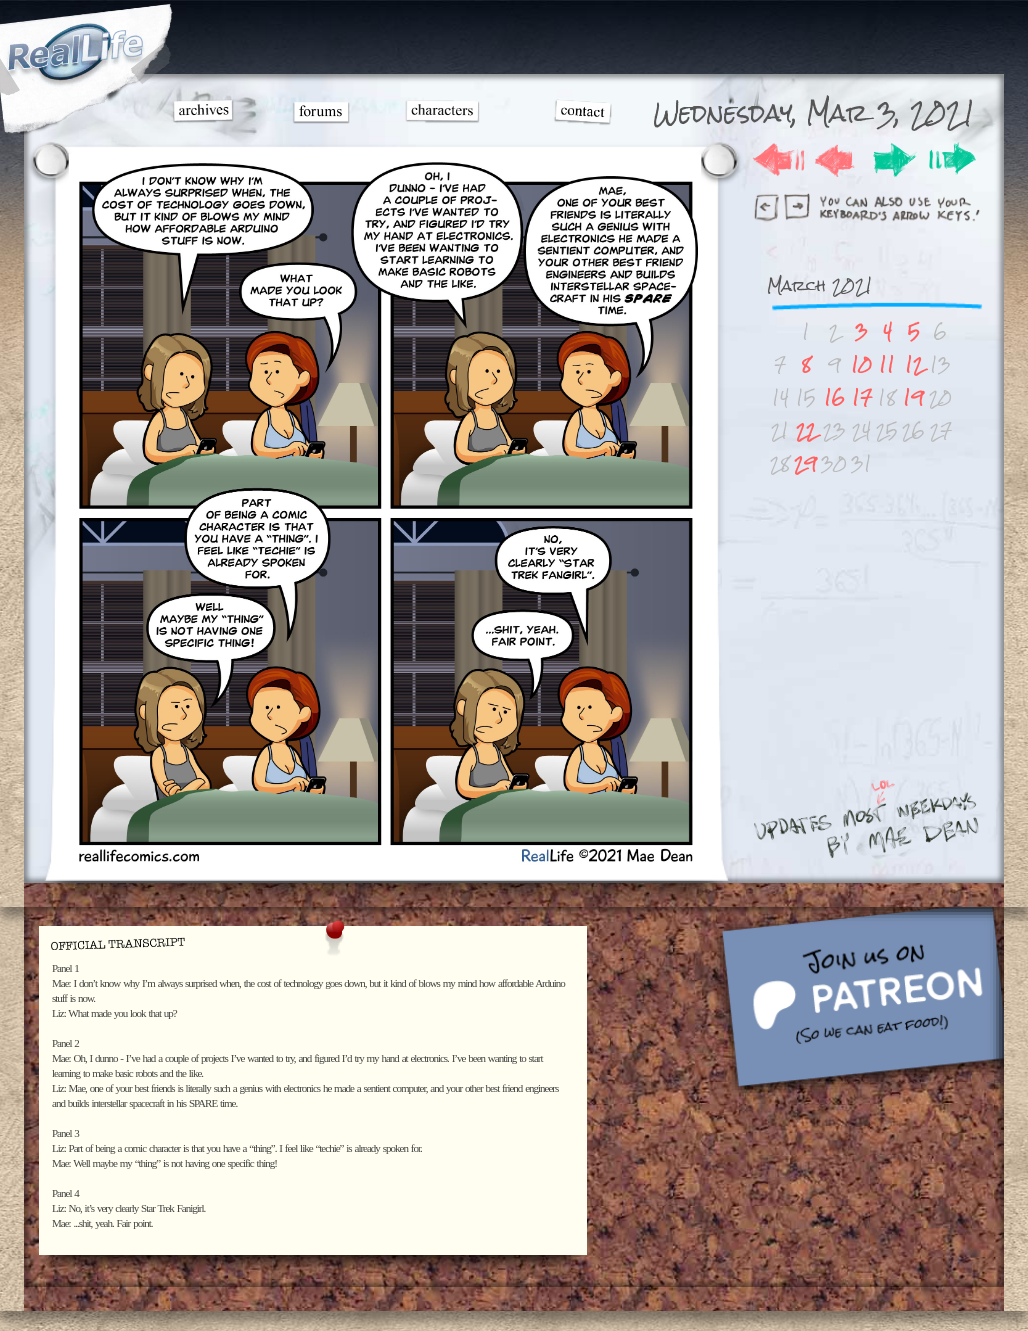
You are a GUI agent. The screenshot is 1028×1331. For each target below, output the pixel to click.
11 (887, 364)
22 (806, 430)
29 (805, 463)
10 (861, 364)
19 (913, 397)
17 (862, 397)
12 (914, 364)
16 (834, 397)
